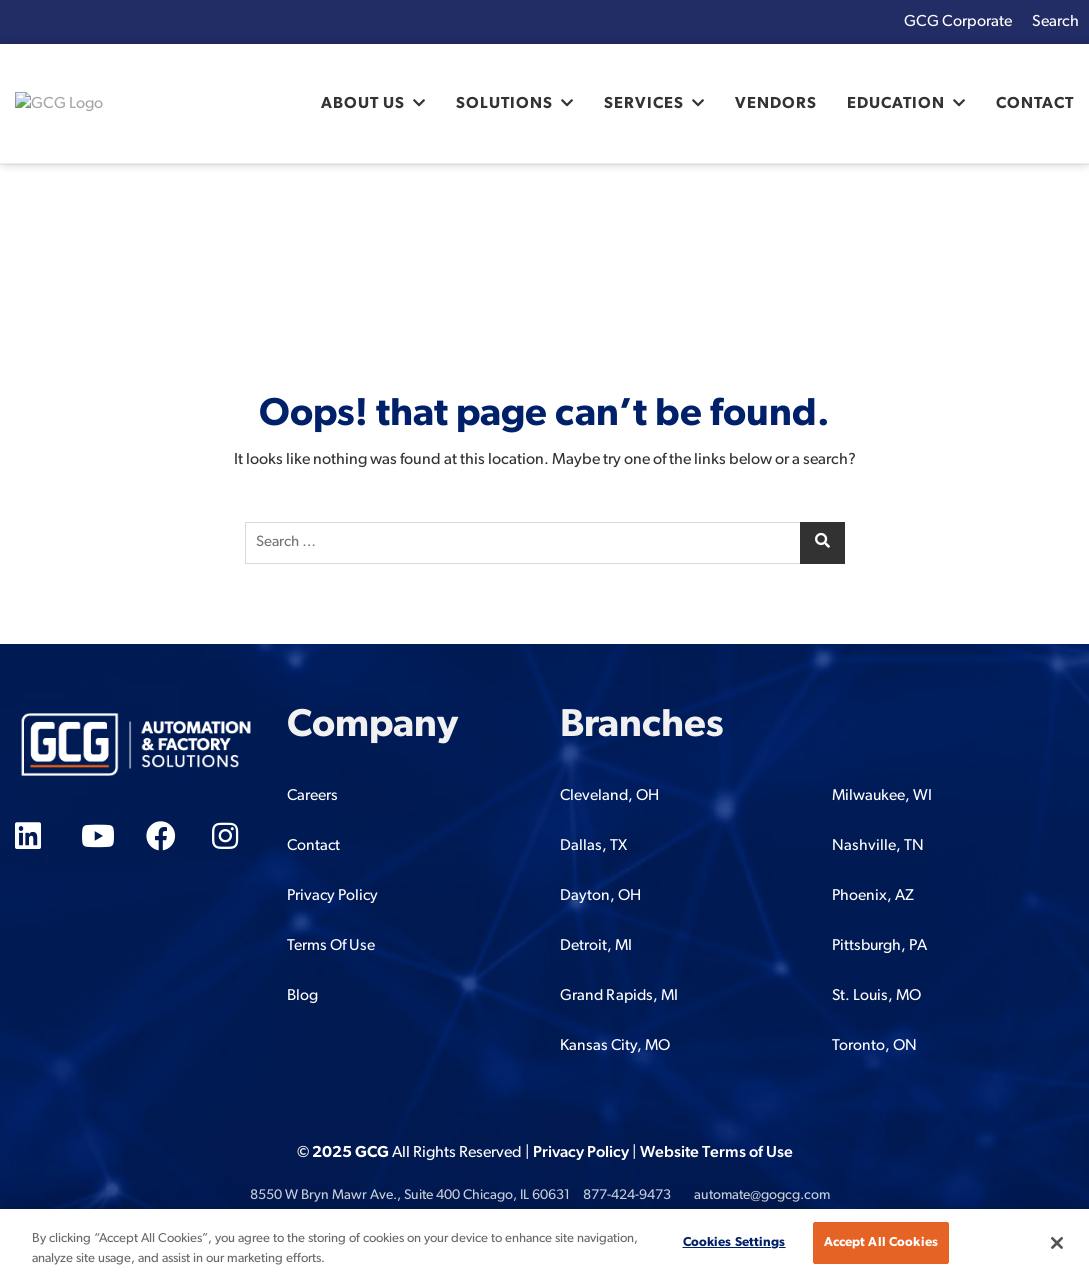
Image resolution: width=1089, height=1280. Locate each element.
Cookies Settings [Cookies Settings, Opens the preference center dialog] (734, 1242)
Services (644, 104)
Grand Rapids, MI (619, 996)
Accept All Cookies (881, 1242)
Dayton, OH (600, 896)
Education (896, 104)
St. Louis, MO (876, 996)
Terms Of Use (331, 946)
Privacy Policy (332, 896)
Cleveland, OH (609, 796)
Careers (312, 796)
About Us (363, 104)
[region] (544, 1244)
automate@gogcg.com (762, 1195)
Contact (1035, 104)
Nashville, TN (878, 846)
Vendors (776, 104)
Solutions (504, 104)
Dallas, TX (593, 846)
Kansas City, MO (615, 1046)
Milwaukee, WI (882, 796)
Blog (302, 996)
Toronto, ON (874, 1046)
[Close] (1057, 1243)
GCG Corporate (958, 22)
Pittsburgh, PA (879, 946)
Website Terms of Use (716, 1153)
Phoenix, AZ (873, 896)
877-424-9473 (627, 1195)
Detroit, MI (596, 946)
